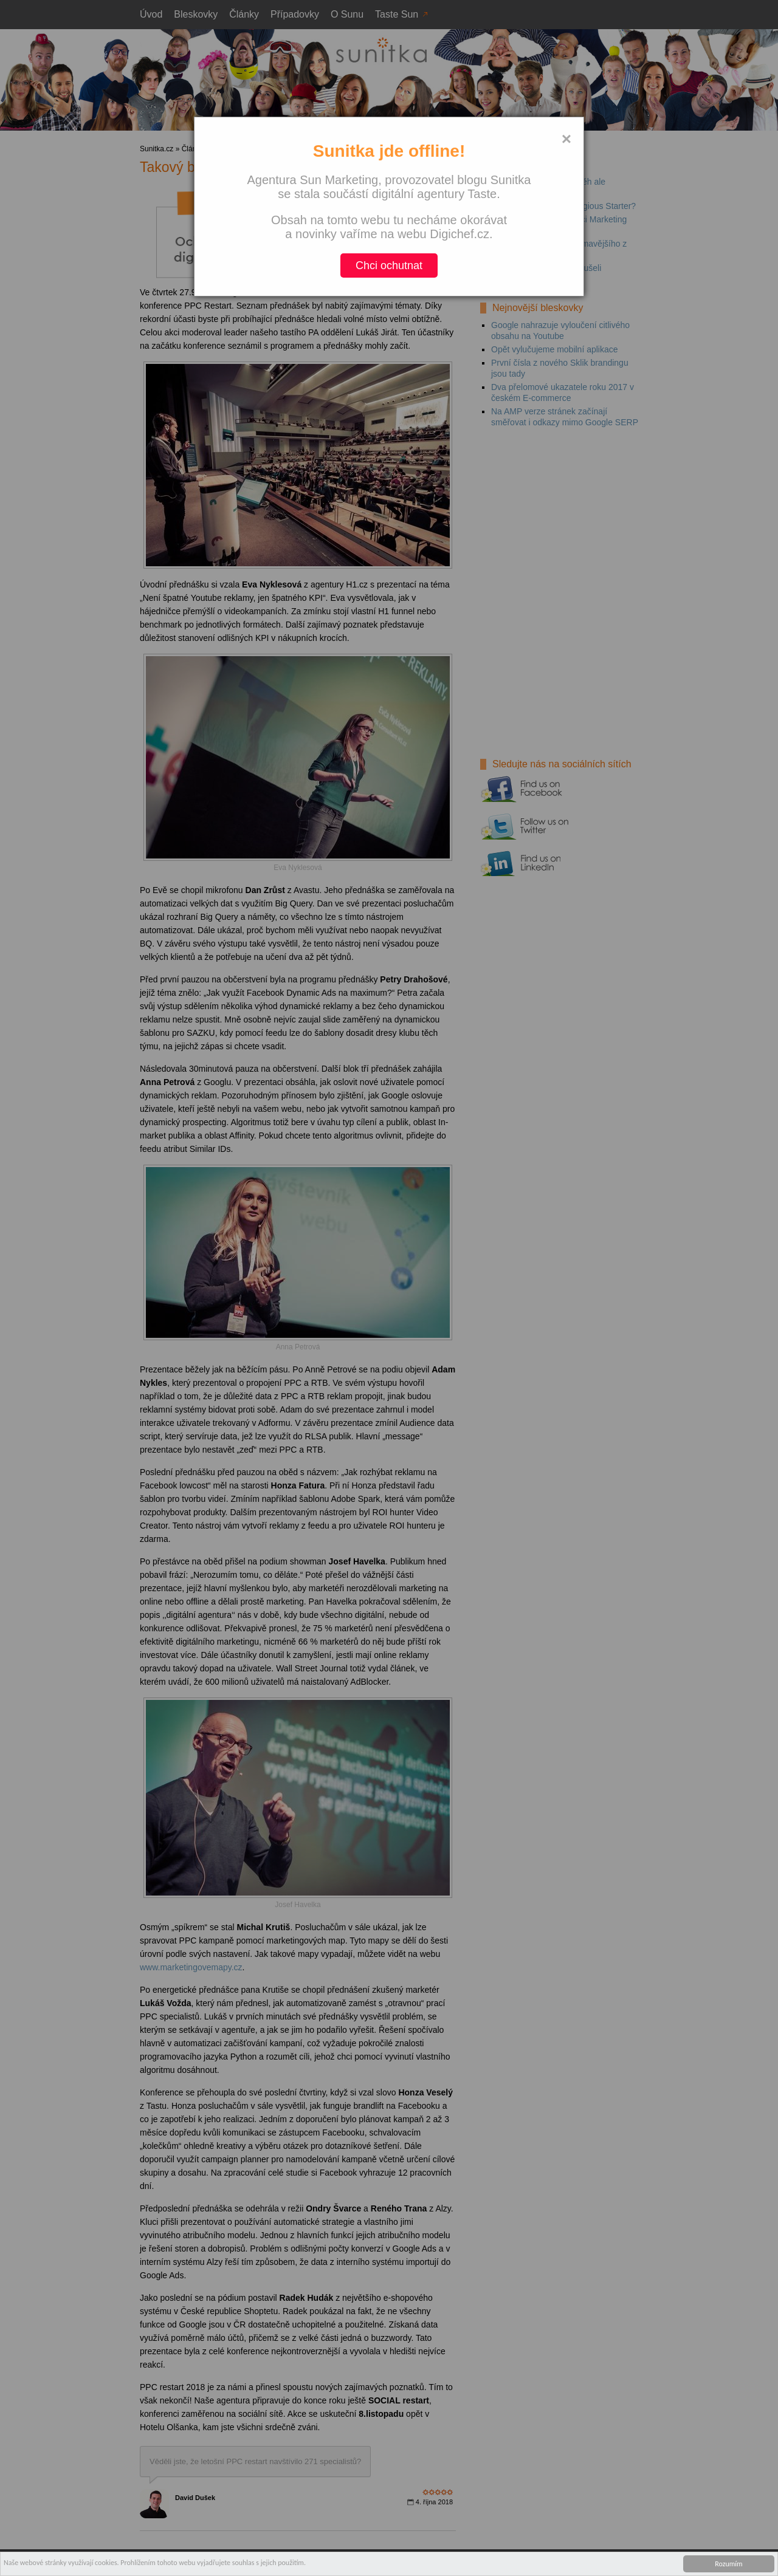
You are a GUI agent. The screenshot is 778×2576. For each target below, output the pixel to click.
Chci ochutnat (389, 265)
